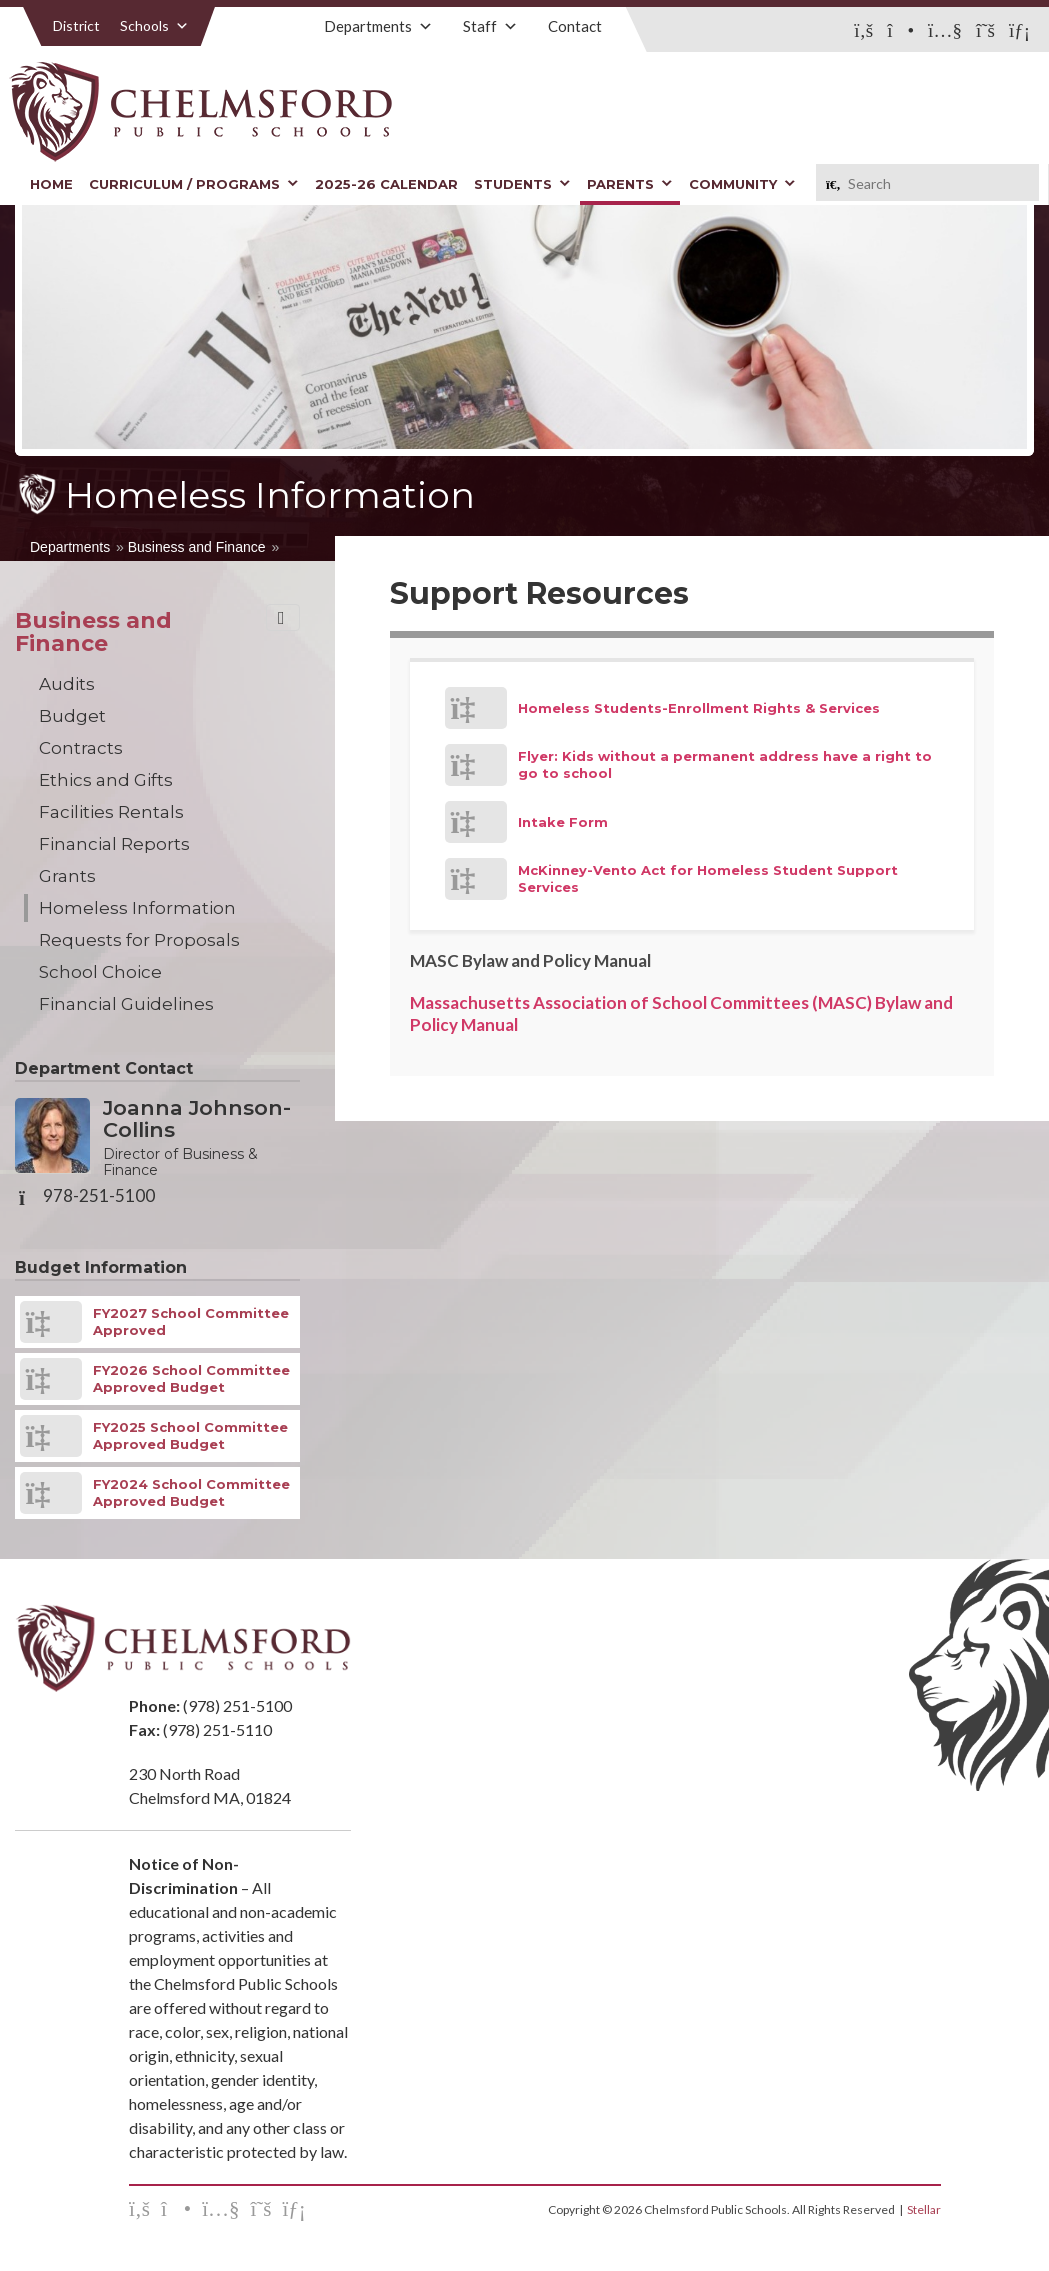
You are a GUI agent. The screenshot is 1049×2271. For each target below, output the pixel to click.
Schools (154, 25)
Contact (575, 26)
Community (742, 184)
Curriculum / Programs (194, 184)
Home (51, 184)
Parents (630, 184)
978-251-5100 (99, 1196)
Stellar (924, 2209)
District (76, 25)
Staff (490, 26)
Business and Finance (197, 547)
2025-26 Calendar (386, 184)
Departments (378, 26)
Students (522, 184)
